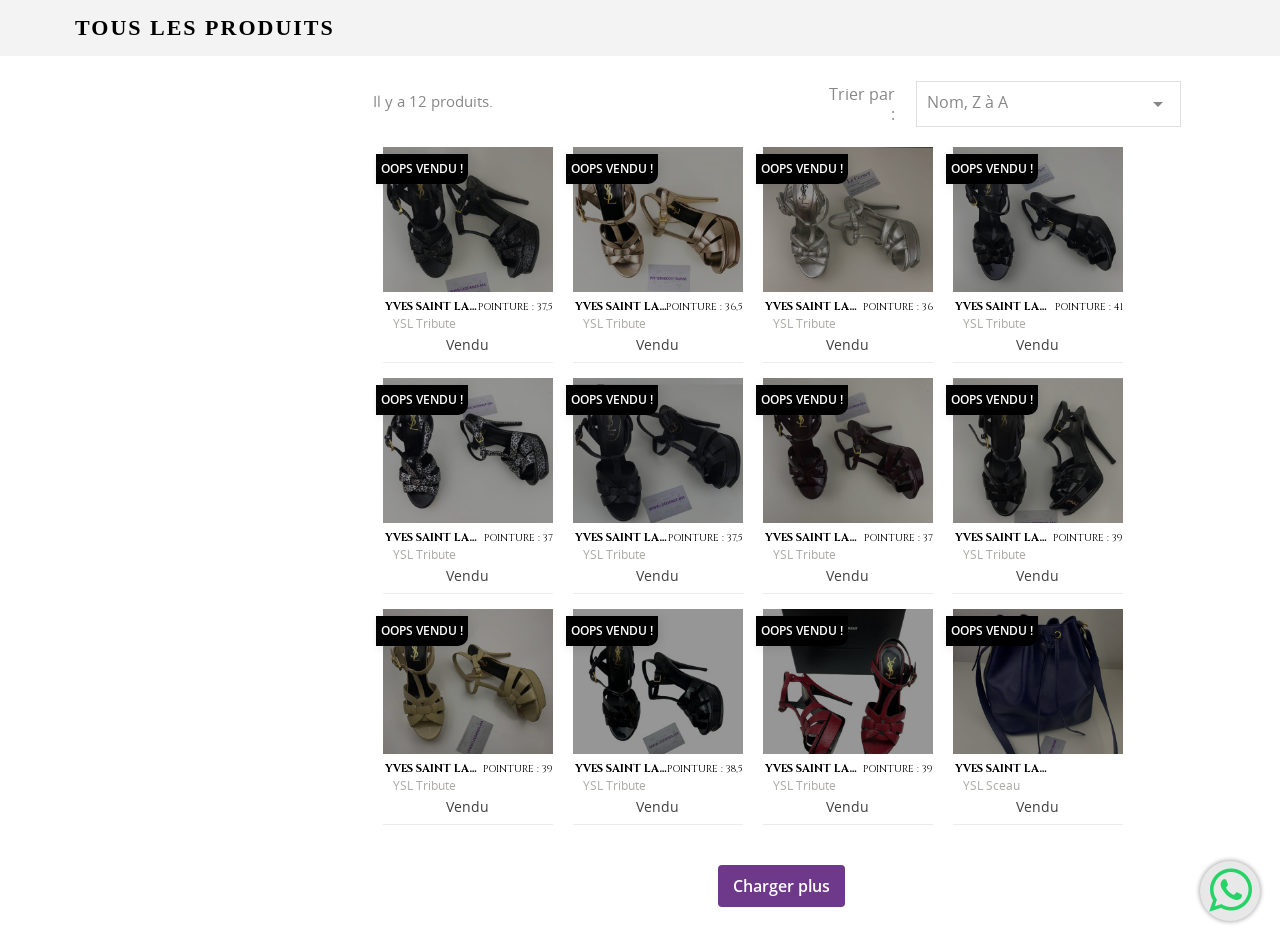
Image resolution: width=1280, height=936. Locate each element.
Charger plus (781, 886)
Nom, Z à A (1048, 103)
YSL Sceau (991, 785)
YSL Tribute (424, 323)
